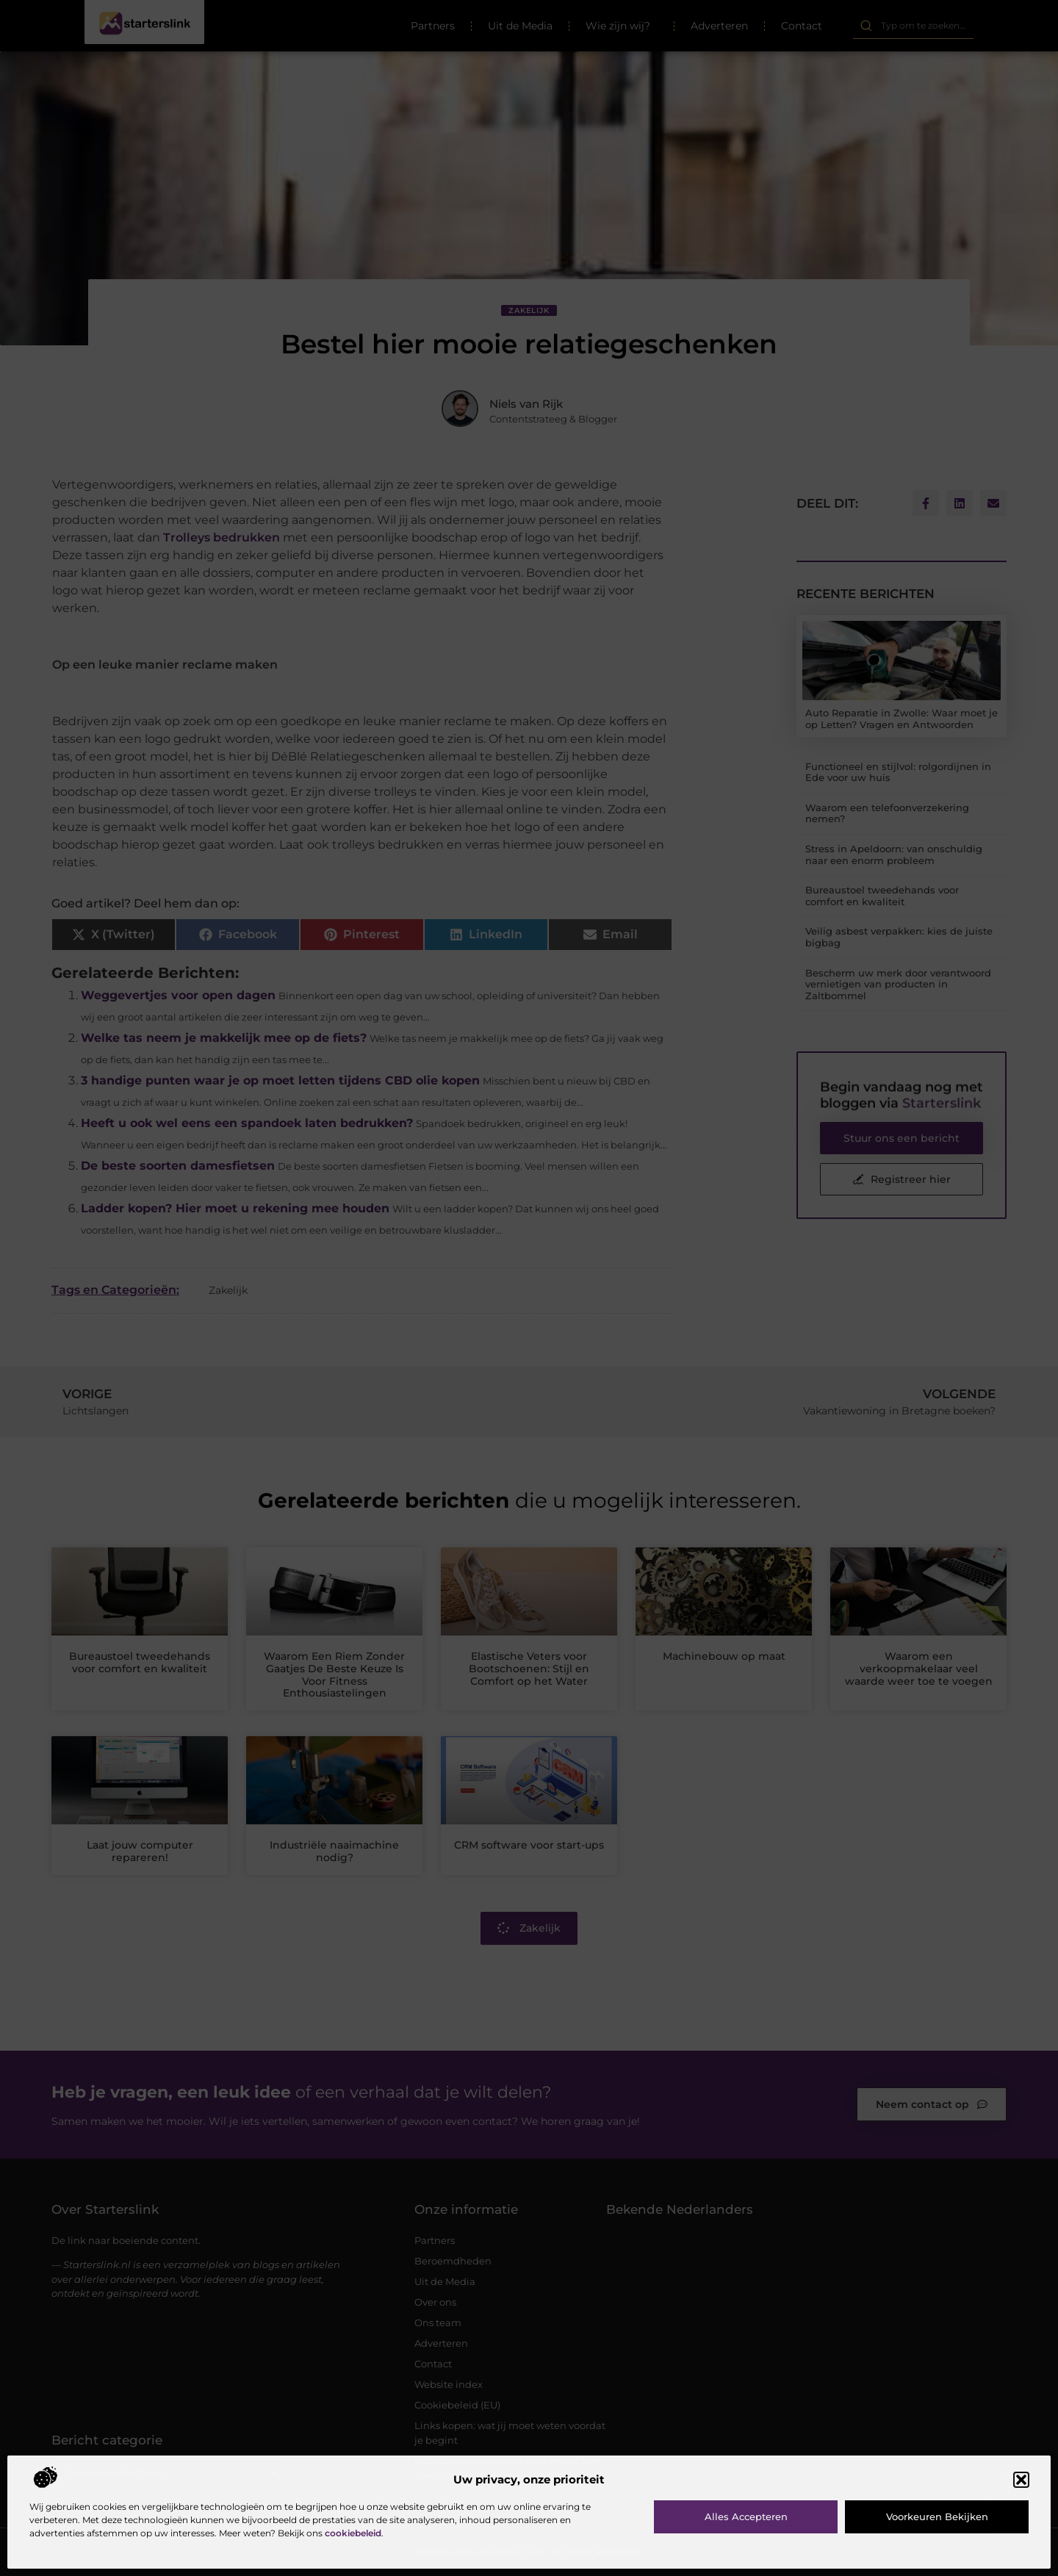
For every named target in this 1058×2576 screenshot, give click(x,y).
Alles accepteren (746, 2516)
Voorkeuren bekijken (937, 2516)
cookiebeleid (353, 2533)
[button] (1021, 2479)
